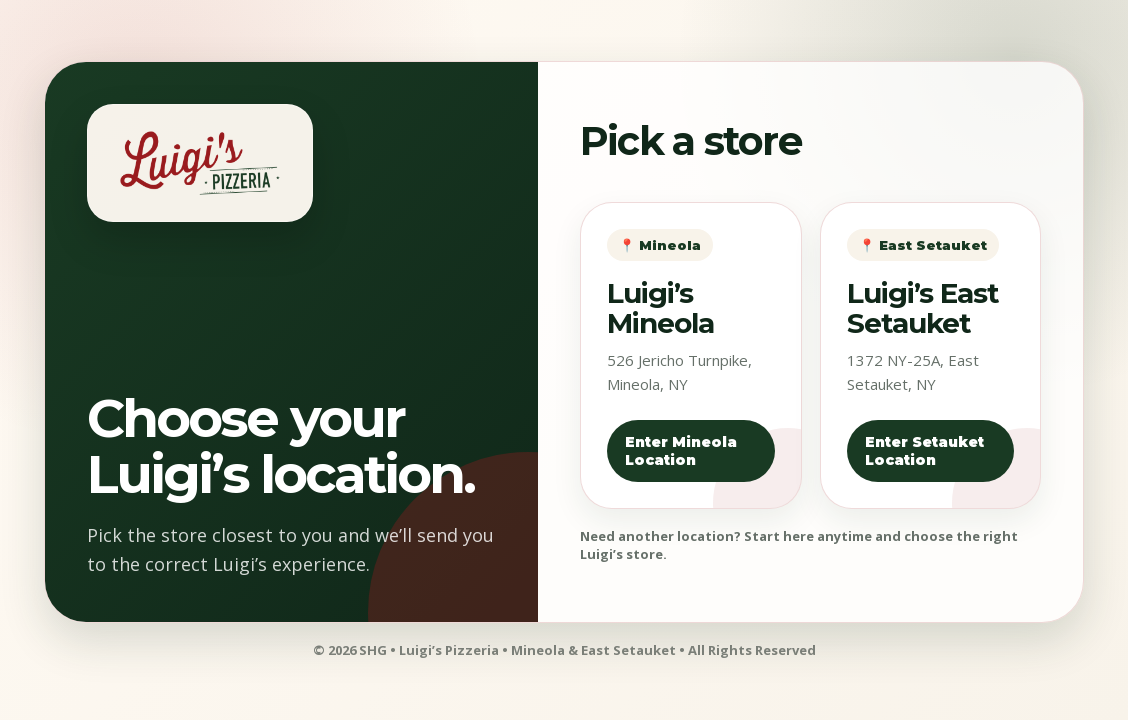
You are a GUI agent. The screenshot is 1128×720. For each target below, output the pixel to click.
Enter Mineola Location (681, 451)
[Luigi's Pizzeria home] (200, 163)
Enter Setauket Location (924, 451)
